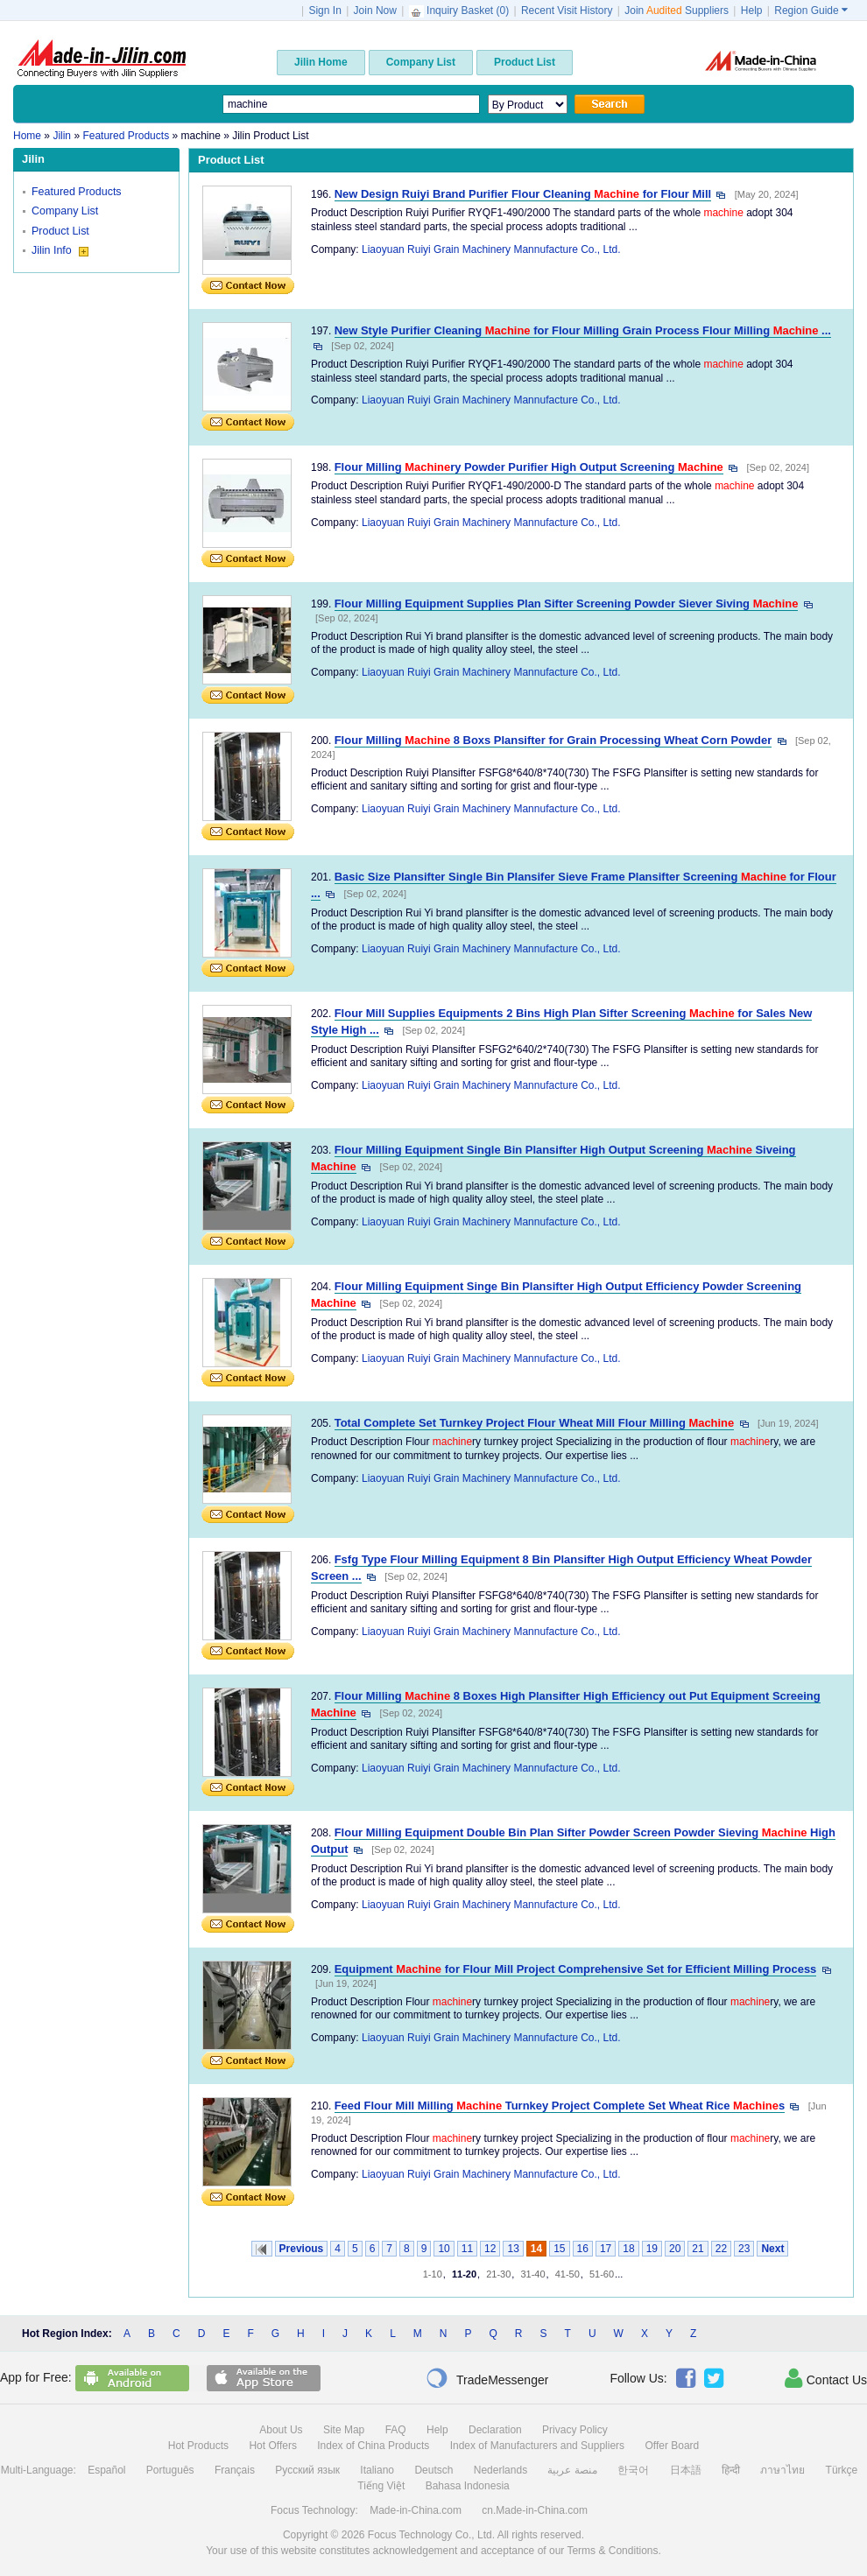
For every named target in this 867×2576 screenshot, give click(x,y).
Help (752, 10)
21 (697, 2249)
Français (235, 2470)
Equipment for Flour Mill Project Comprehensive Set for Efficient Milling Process (576, 1969)
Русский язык (307, 2470)
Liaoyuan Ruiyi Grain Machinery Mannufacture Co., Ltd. (491, 249)
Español (106, 2470)
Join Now (375, 10)
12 (490, 2249)
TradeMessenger (487, 2378)
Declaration (495, 2430)
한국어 (633, 2470)
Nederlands (500, 2470)
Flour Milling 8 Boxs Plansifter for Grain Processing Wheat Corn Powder (553, 740)
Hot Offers (272, 2445)
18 (628, 2249)
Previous (301, 2249)
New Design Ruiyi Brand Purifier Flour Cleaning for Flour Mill (523, 193)
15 (559, 2249)
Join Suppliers (676, 10)
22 (721, 2249)
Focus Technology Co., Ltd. (431, 2535)
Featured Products (77, 192)
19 (652, 2249)
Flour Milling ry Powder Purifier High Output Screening (529, 467)
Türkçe (842, 2470)
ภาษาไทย (782, 2470)
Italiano (377, 2470)
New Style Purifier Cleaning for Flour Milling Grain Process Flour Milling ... (583, 330)
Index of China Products (373, 2445)
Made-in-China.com (416, 2510)
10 (443, 2249)
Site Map (343, 2430)
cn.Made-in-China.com (535, 2510)
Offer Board (672, 2445)
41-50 (567, 2274)
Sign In (324, 10)
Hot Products (198, 2445)
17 (605, 2249)
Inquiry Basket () (460, 10)
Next (772, 2249)
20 (674, 2249)
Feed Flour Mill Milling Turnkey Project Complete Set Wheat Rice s (560, 2105)
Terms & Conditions (612, 2550)
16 (583, 2249)
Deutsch (433, 2470)
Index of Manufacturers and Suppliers (537, 2445)
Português (170, 2470)
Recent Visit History (566, 10)
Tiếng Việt (381, 2486)
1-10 (432, 2274)
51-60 (601, 2274)
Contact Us (826, 2378)
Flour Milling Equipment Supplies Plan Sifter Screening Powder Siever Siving (567, 603)
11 (467, 2249)
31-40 (532, 2274)
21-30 (498, 2274)
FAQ (395, 2430)
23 (744, 2249)
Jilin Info (60, 250)
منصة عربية (571, 2470)
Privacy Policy (575, 2430)
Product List (60, 231)
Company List (65, 211)
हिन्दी (731, 2470)
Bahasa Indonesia (468, 2486)
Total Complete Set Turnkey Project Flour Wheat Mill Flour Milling (535, 1422)
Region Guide (811, 10)
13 (512, 2249)
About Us (280, 2430)
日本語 (685, 2470)
